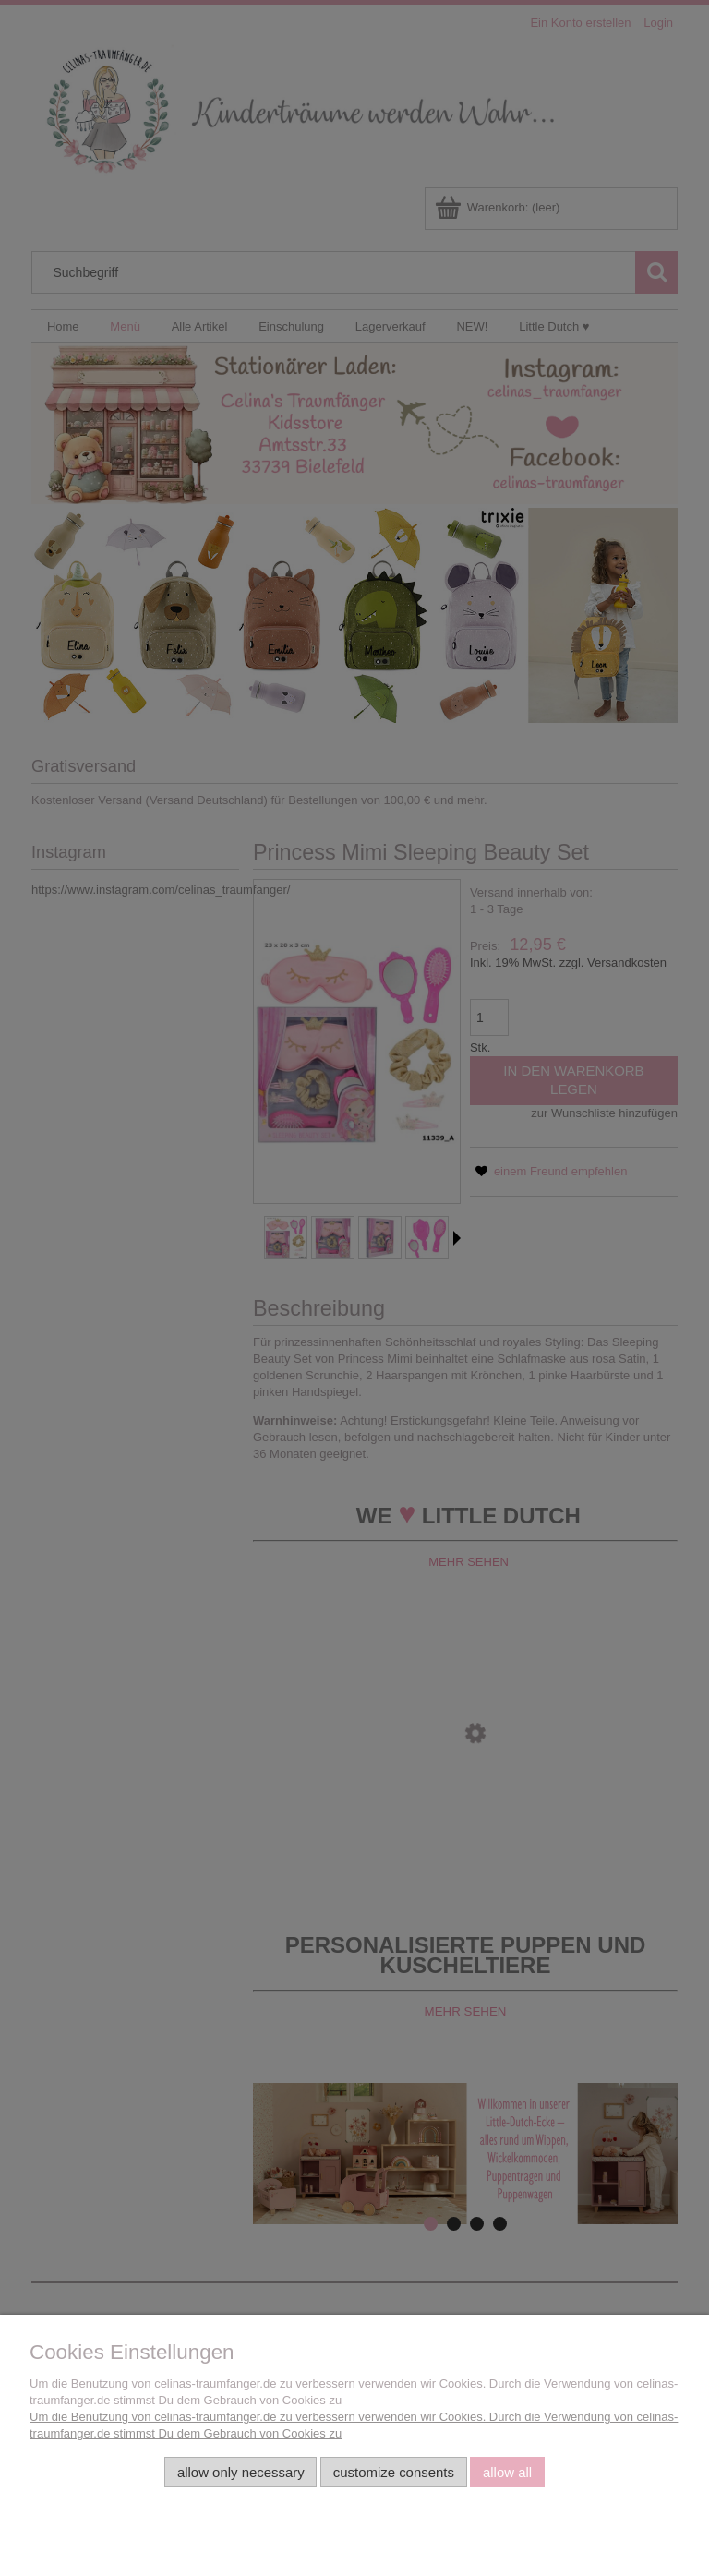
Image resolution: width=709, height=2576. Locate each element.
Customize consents (393, 2472)
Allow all (507, 2472)
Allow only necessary (241, 2472)
